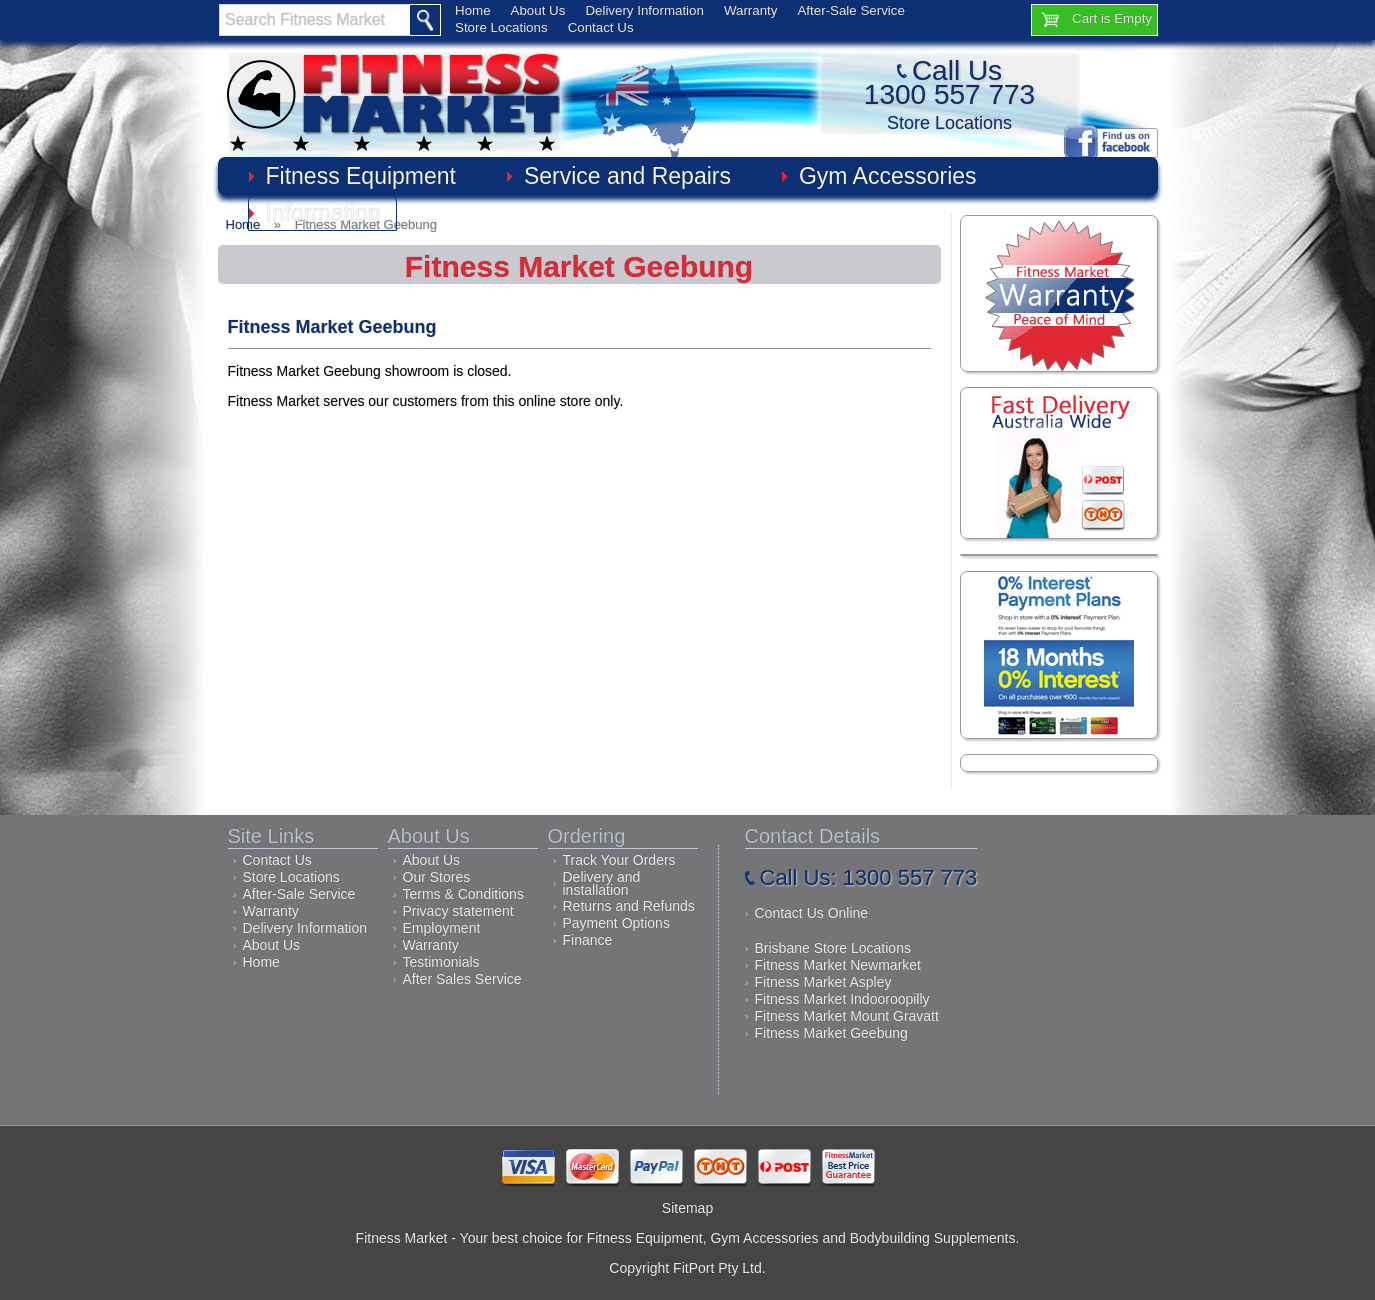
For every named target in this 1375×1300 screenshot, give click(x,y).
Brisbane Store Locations (833, 948)
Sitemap (687, 1208)
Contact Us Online (812, 913)
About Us (538, 10)
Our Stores (437, 877)
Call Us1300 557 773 (949, 82)
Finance (588, 940)
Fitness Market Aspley (823, 982)
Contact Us (601, 27)
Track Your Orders (619, 860)
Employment (442, 928)
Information (323, 213)
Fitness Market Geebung (831, 1033)
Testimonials (441, 962)
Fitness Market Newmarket (838, 965)
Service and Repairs (627, 176)
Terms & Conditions (463, 894)
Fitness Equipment (361, 176)
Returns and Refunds (629, 906)
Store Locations (501, 27)
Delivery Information (644, 10)
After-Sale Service (850, 10)
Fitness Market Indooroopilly (842, 999)
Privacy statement (458, 911)
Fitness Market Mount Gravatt (847, 1016)
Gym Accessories (888, 176)
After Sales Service (462, 979)
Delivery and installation (602, 883)
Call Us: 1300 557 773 (869, 877)
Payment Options (616, 923)
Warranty (751, 10)
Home (473, 10)
